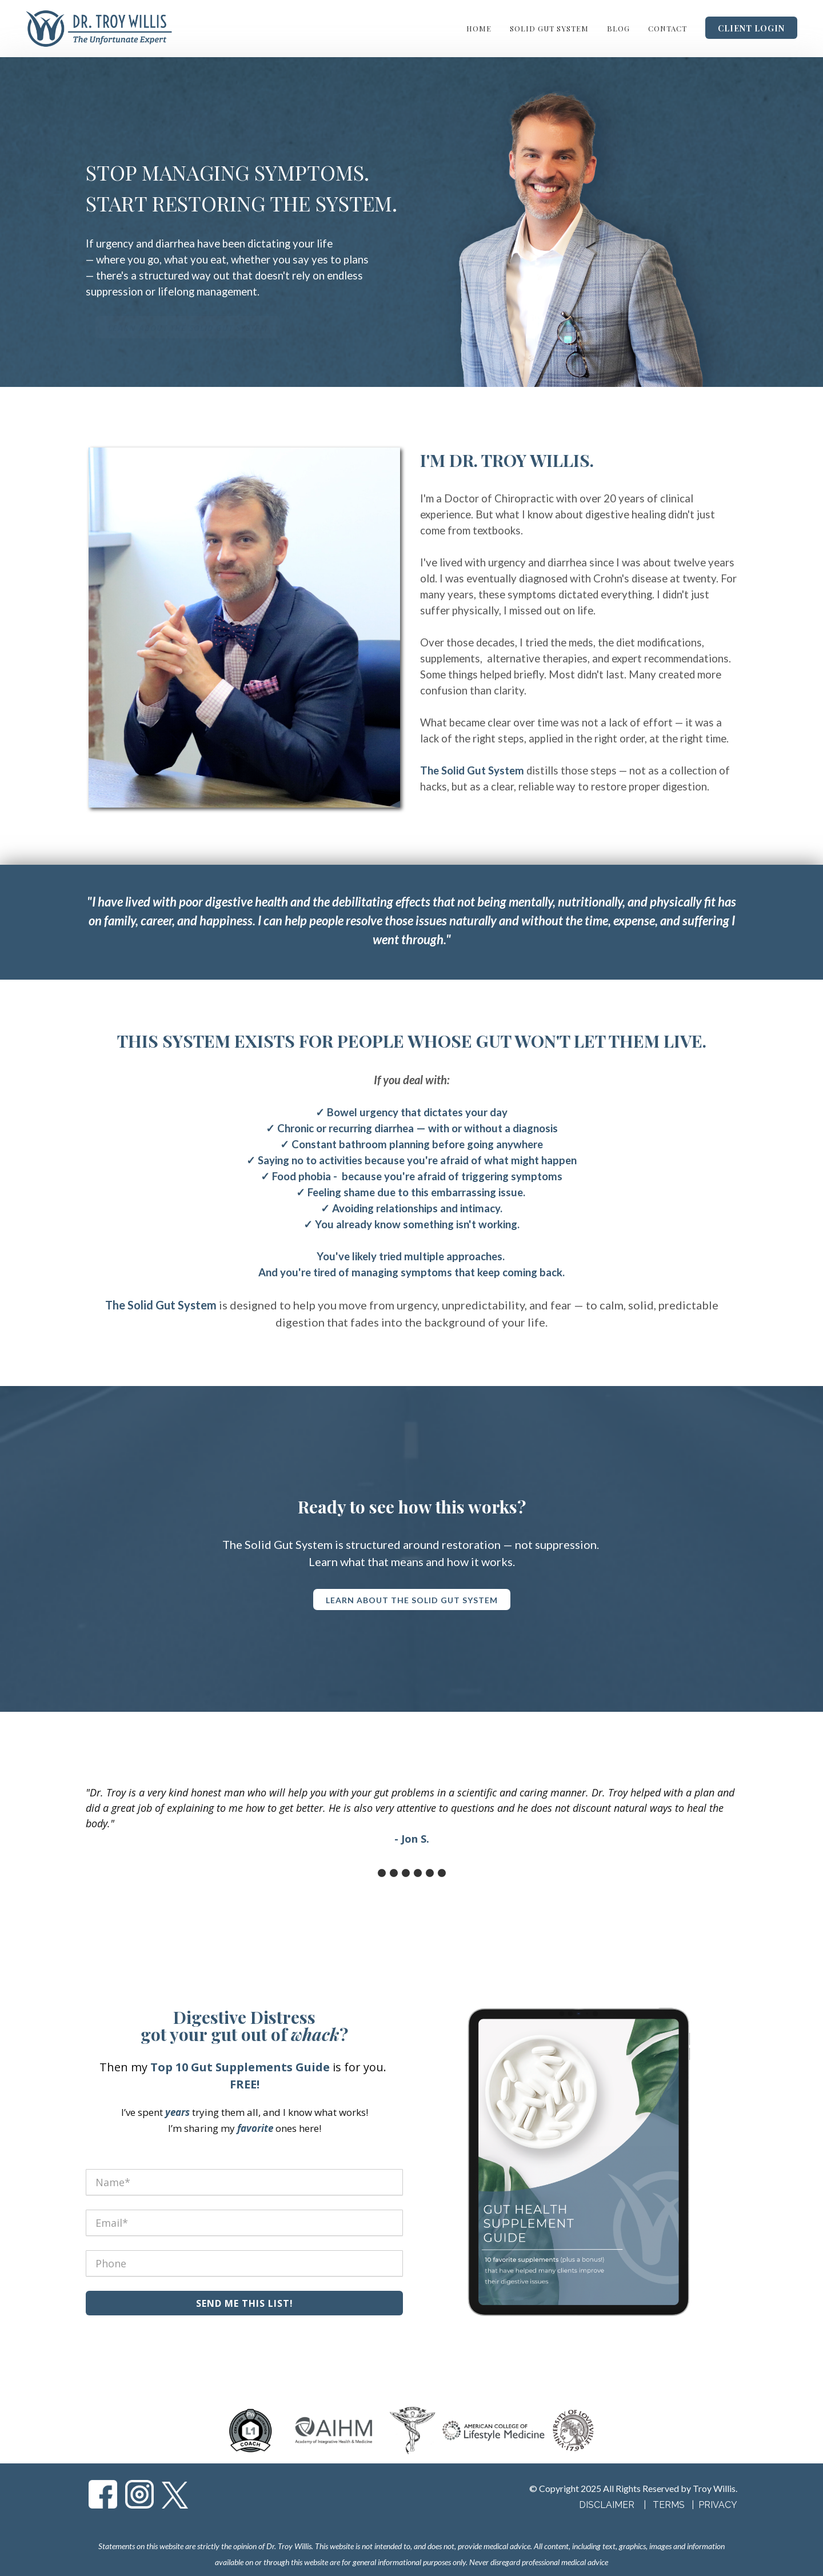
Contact (667, 28)
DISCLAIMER (606, 2504)
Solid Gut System (549, 28)
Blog (618, 28)
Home (479, 28)
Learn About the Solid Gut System (187, 327)
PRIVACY (717, 2504)
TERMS (669, 2504)
